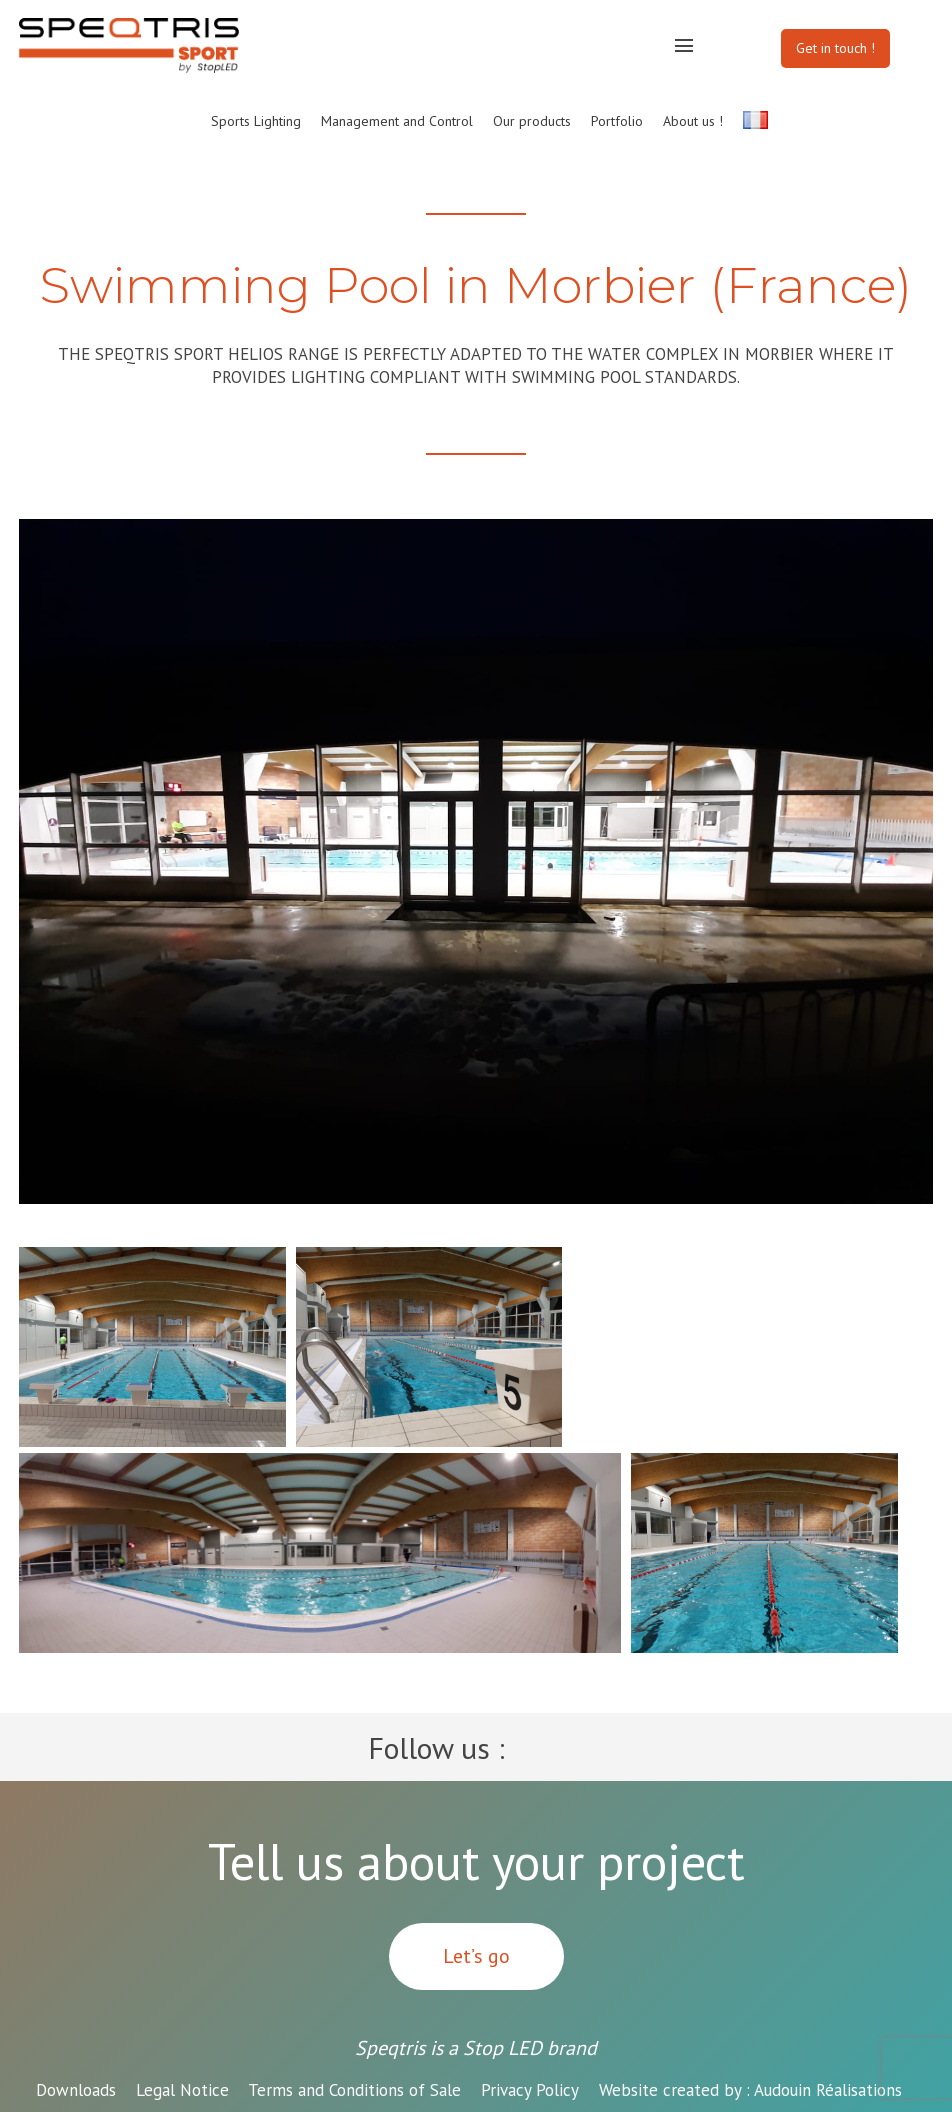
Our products (532, 121)
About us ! (693, 121)
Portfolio (617, 121)
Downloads (76, 2090)
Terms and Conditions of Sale (354, 2090)
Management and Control (397, 121)
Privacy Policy (530, 2090)
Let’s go (476, 1956)
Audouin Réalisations (750, 2090)
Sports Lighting (256, 121)
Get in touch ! (835, 48)
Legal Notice (182, 2090)
